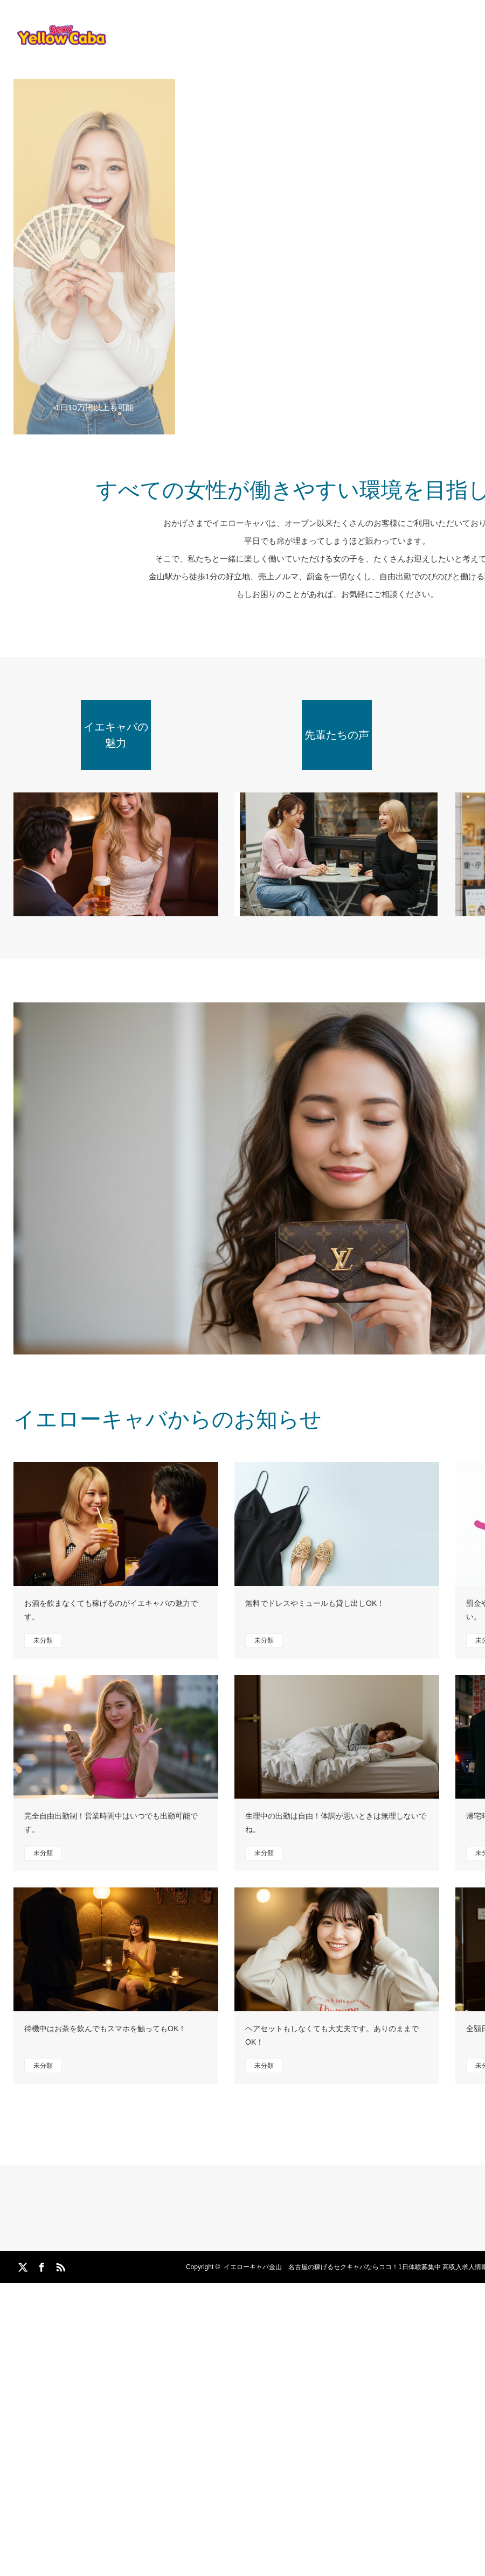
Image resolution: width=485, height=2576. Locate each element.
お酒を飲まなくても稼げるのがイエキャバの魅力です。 (111, 1610)
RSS (59, 2265)
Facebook (40, 2265)
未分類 (43, 1640)
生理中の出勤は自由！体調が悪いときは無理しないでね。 (335, 1823)
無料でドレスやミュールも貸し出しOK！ (314, 1603)
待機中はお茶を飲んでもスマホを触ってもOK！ (105, 2028)
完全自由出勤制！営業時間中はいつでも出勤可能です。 (111, 1823)
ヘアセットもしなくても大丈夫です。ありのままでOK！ (332, 2035)
